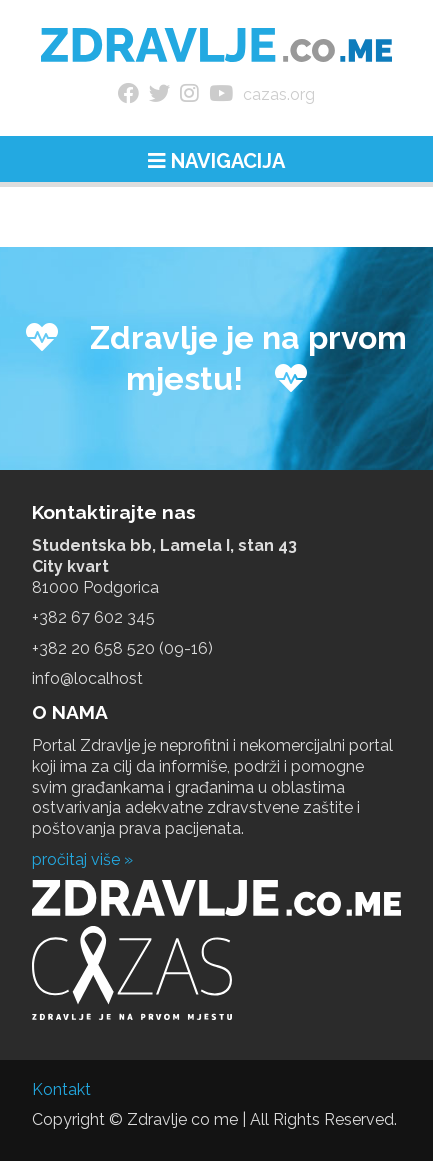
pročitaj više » (82, 859)
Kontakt (61, 1089)
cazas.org (279, 94)
